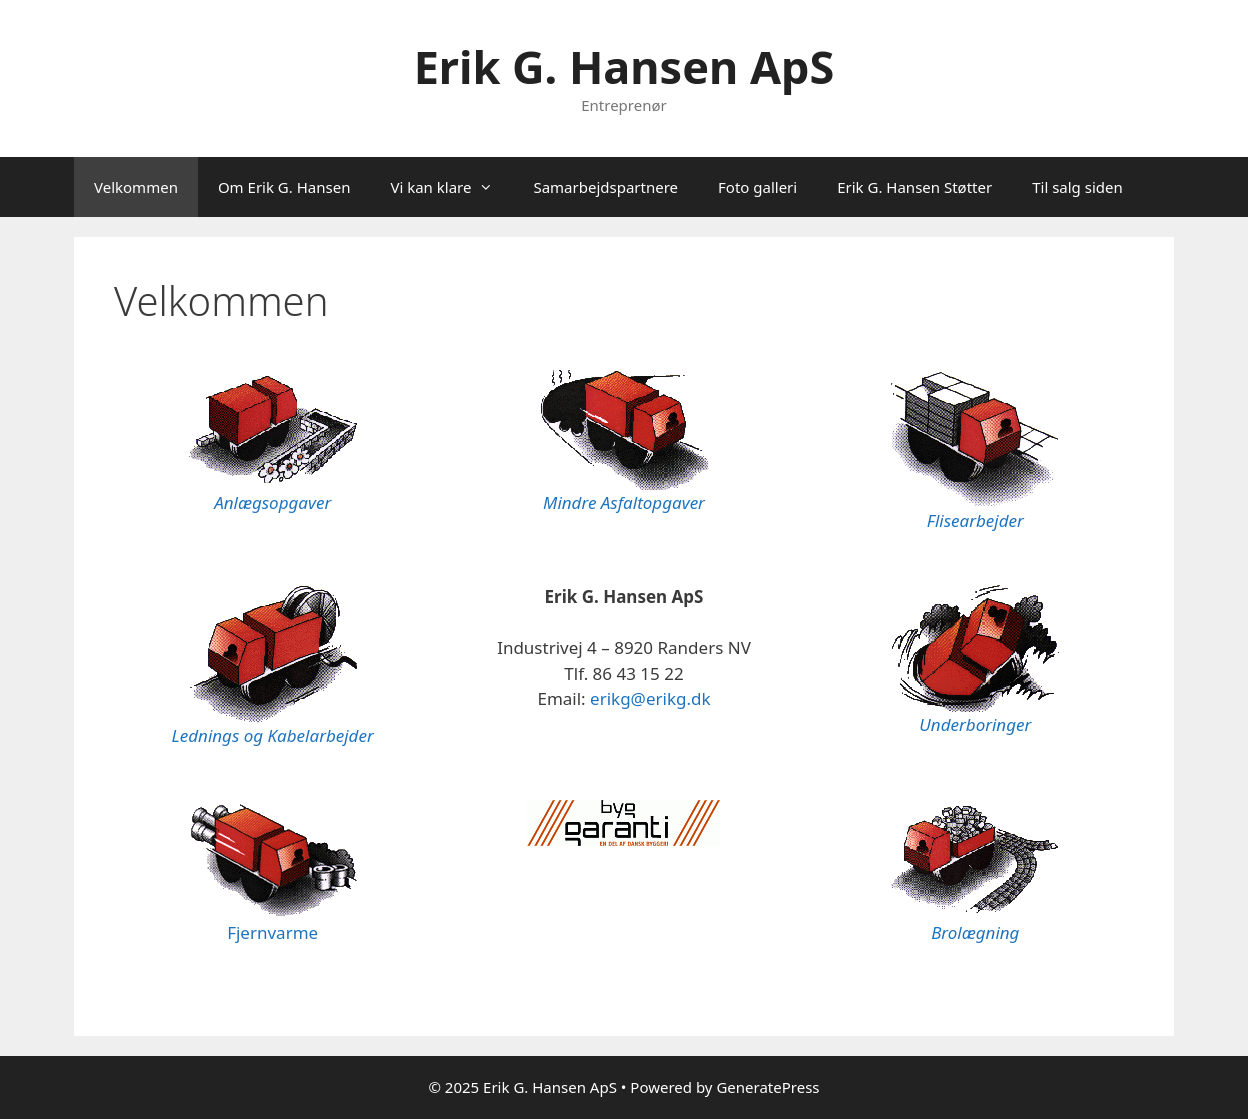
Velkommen (136, 187)
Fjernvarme (272, 932)
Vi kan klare (451, 187)
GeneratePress (767, 1087)
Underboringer (975, 724)
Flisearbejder (975, 520)
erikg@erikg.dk (650, 698)
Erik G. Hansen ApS (624, 66)
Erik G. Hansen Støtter (914, 187)
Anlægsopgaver (272, 502)
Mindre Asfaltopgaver (624, 502)
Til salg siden (1077, 187)
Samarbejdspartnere (605, 187)
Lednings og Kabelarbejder (273, 735)
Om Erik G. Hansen (284, 187)
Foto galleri (757, 187)
